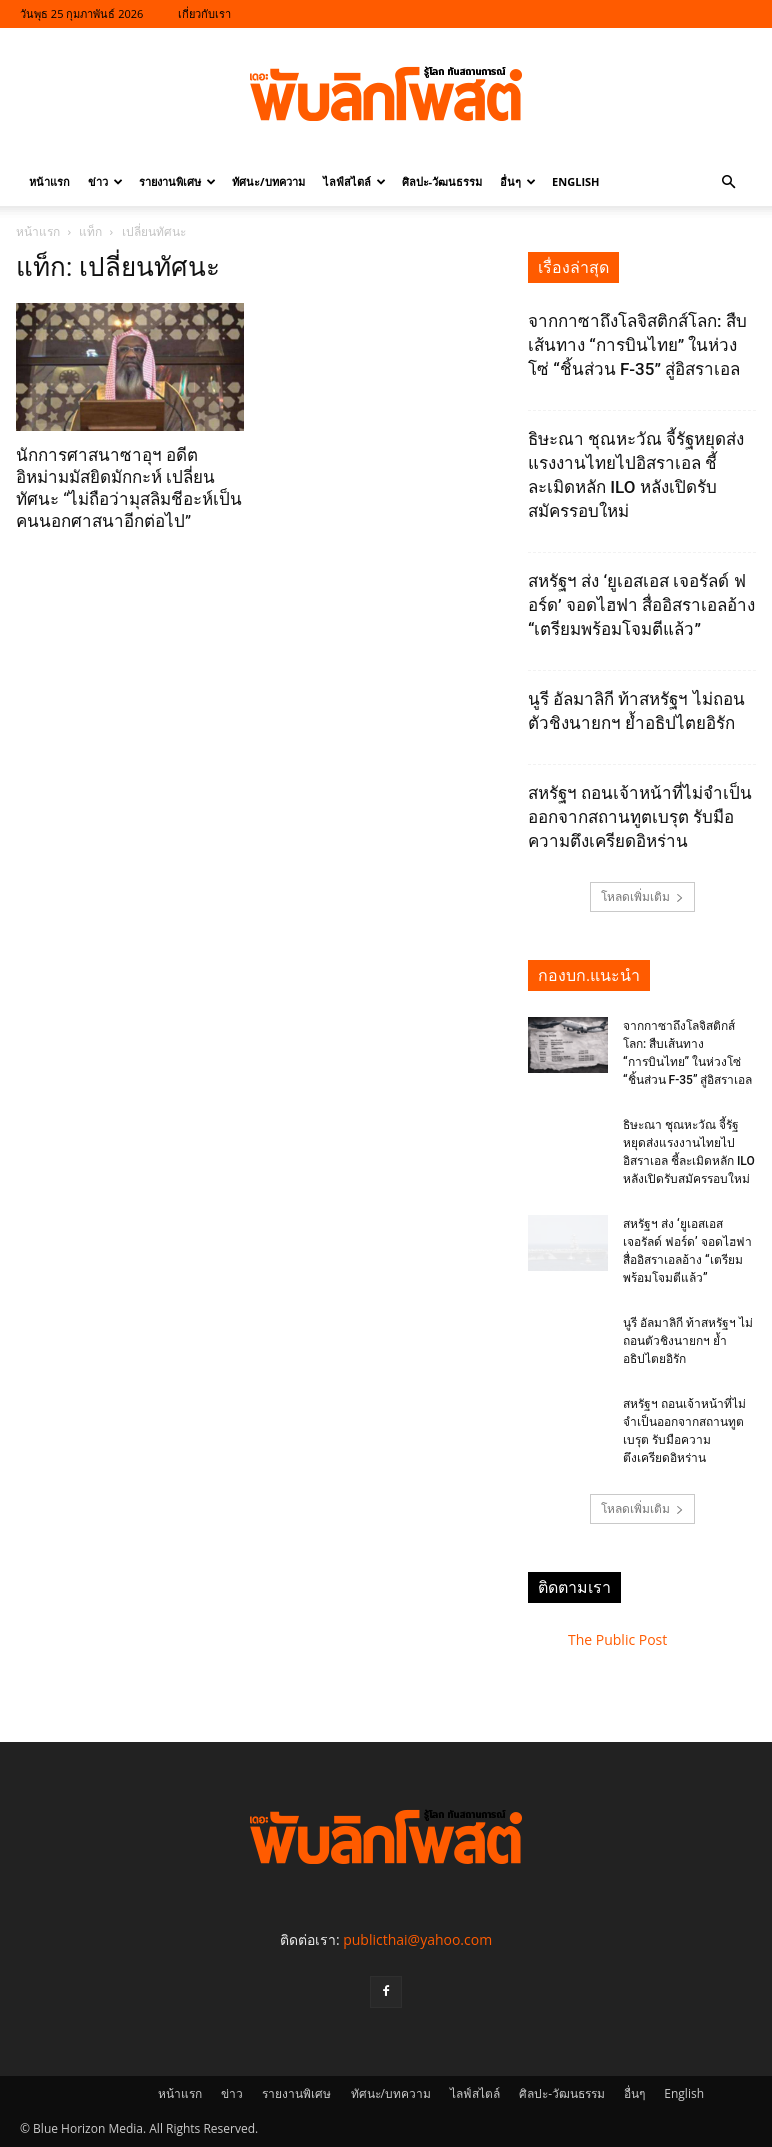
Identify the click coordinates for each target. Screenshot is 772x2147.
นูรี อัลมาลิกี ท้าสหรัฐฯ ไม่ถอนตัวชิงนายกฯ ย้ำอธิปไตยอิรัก (688, 1341)
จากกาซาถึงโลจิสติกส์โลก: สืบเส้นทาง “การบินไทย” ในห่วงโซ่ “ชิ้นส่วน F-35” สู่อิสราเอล (637, 345)
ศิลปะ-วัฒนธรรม (442, 181)
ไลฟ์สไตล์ (354, 181)
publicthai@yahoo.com (417, 1939)
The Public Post (617, 1639)
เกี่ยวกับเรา (204, 13)
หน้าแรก (49, 181)
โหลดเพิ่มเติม (642, 896)
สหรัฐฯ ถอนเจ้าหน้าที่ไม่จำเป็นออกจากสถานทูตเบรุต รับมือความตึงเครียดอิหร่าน (640, 817)
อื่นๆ (518, 181)
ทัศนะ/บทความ (268, 181)
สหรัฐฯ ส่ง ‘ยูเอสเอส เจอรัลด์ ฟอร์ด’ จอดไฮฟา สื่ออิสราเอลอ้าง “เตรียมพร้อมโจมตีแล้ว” (641, 605)
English (575, 181)
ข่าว (105, 181)
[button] (728, 182)
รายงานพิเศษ (177, 181)
